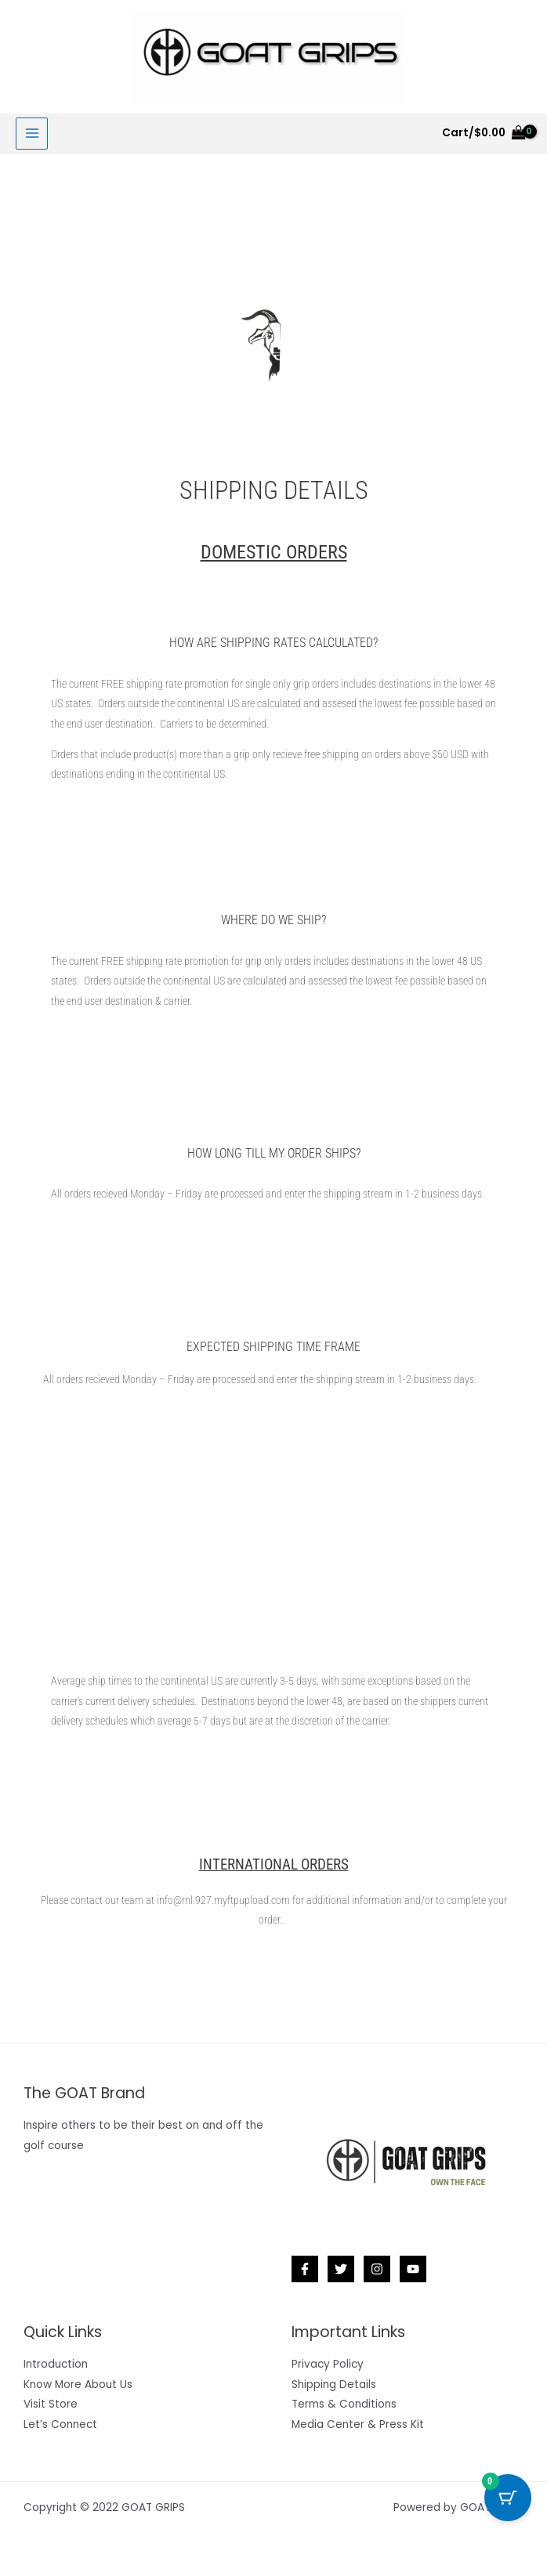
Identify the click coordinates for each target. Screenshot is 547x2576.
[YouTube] (413, 2269)
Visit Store (51, 2404)
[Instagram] (377, 2269)
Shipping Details (334, 2384)
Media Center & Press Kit (358, 2424)
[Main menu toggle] (32, 133)
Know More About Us (78, 2384)
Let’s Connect (60, 2424)
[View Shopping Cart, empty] (483, 133)
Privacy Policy (328, 2364)
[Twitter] (341, 2269)
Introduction (56, 2364)
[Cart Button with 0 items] (507, 2497)
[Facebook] (305, 2269)
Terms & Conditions (344, 2404)
